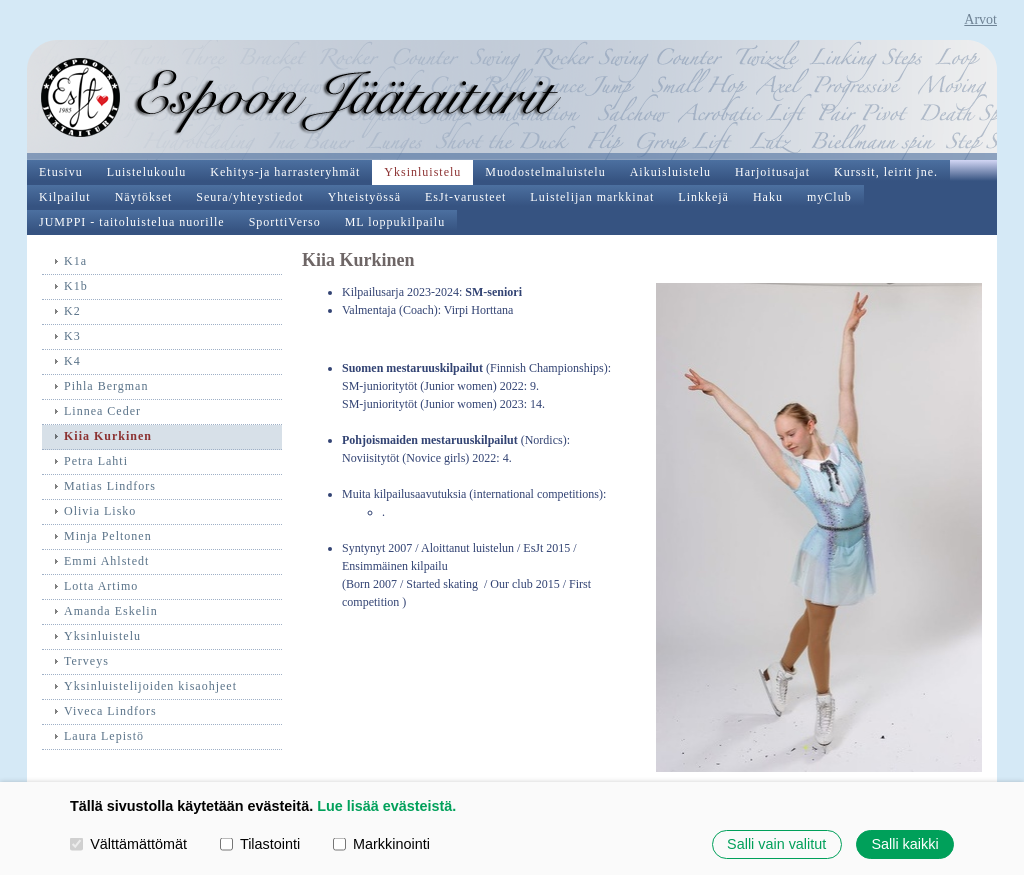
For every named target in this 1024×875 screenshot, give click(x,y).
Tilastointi (260, 844)
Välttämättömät (128, 844)
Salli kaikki (904, 844)
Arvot (980, 19)
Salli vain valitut (776, 844)
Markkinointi (381, 844)
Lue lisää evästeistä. (386, 806)
